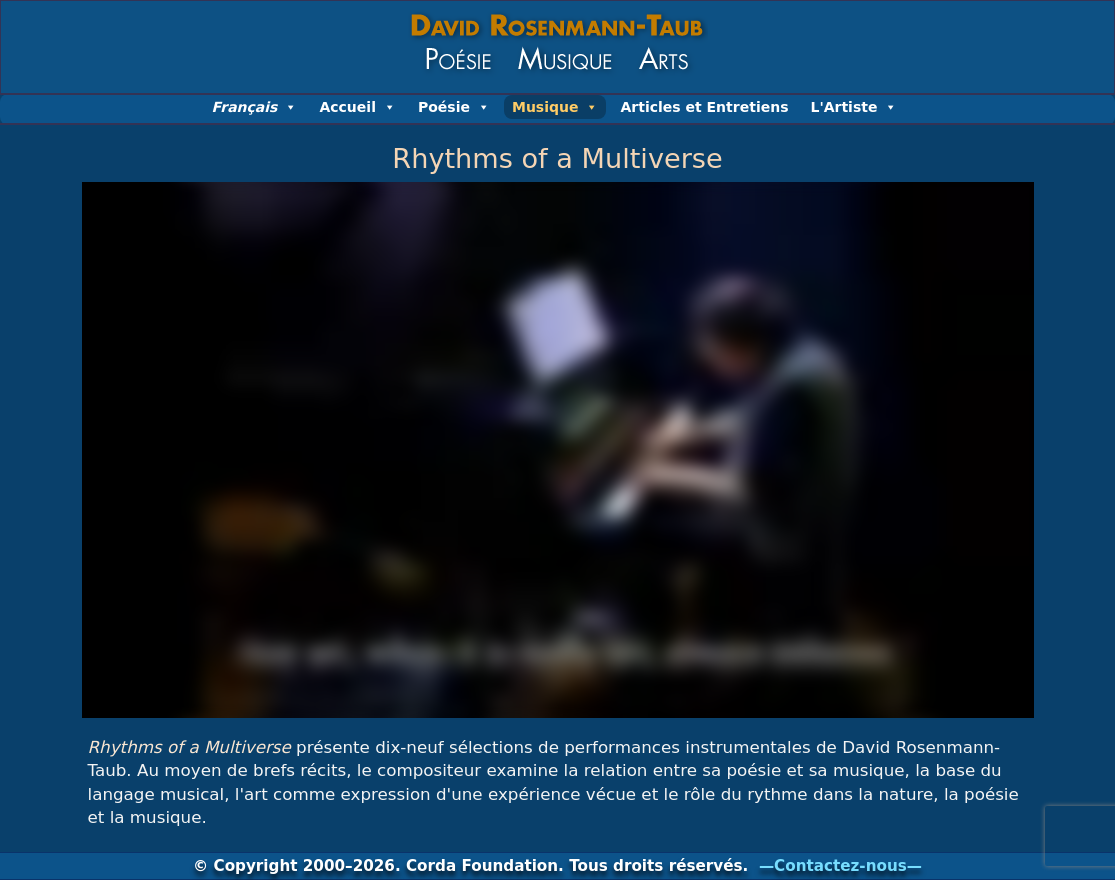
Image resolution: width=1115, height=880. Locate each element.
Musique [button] (555, 107)
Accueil (357, 107)
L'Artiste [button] (853, 107)
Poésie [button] (454, 107)
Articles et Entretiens (704, 107)
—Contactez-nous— (840, 866)
